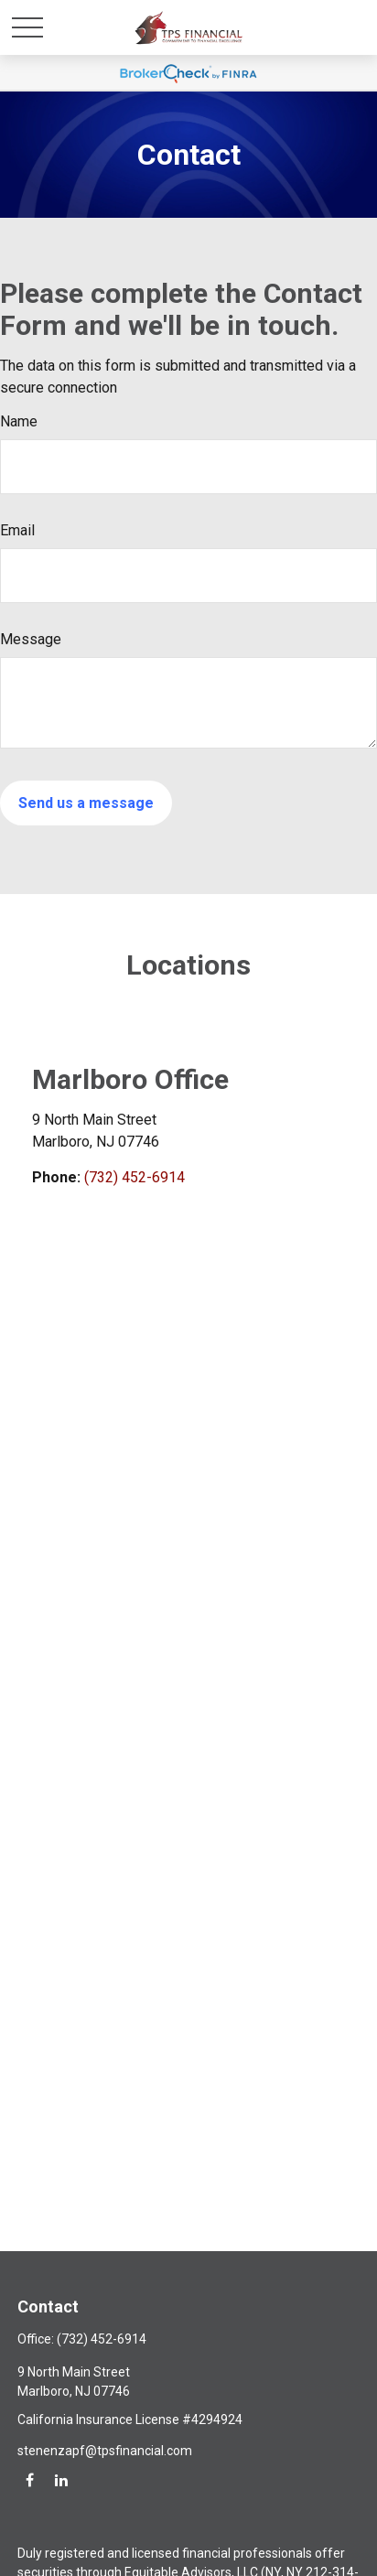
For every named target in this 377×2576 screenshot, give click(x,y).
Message (30, 639)
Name (19, 421)
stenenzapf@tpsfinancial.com (104, 2450)
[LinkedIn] (60, 2479)
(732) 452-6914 (134, 1177)
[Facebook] (29, 2479)
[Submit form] (86, 803)
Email (17, 530)
